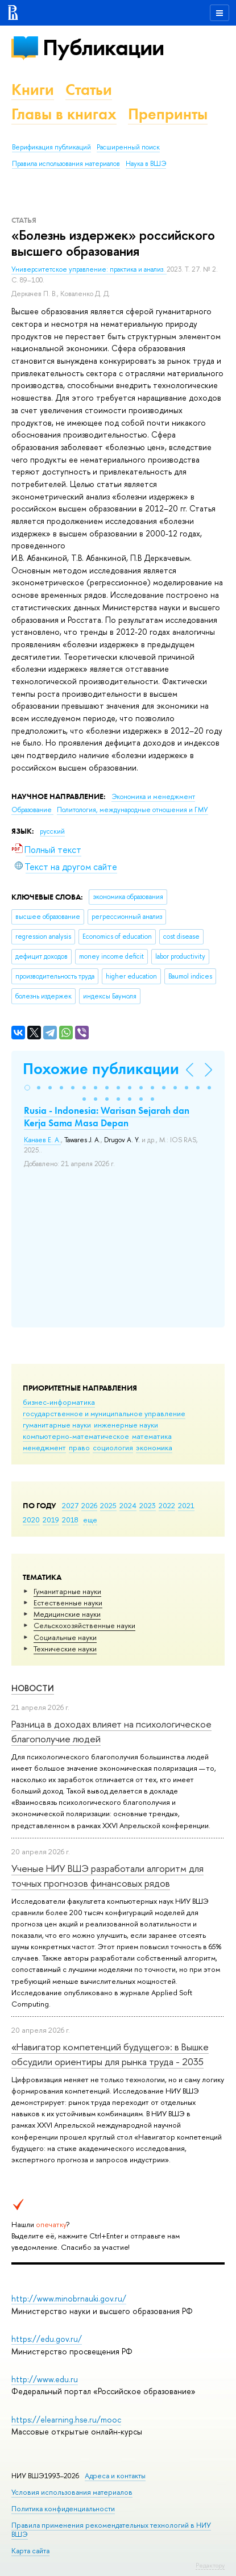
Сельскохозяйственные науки (84, 1625)
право (79, 1447)
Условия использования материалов (72, 2492)
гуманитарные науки (57, 1425)
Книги (32, 89)
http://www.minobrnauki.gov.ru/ (68, 2298)
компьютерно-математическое (76, 1436)
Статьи (88, 89)
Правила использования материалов (66, 163)
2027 (70, 1505)
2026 (89, 1505)
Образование (32, 809)
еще (90, 1519)
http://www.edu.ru (44, 2379)
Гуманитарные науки (67, 1591)
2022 (167, 1505)
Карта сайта (30, 2551)
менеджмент (44, 1447)
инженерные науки (126, 1425)
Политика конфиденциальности (63, 2508)
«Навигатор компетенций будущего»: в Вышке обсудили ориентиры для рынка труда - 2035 (110, 2054)
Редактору (210, 2565)
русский (52, 831)
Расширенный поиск (128, 147)
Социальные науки (65, 1637)
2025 (108, 1505)
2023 (147, 1505)
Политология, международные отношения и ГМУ (132, 809)
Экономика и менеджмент (153, 796)
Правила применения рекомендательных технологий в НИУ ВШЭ (111, 2529)
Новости (32, 1688)
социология (113, 1447)
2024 (127, 1505)
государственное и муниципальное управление (104, 1413)
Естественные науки (68, 1602)
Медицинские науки (67, 1614)
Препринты (168, 114)
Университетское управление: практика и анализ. (89, 269)
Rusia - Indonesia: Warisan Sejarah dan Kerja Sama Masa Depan (106, 1116)
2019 (51, 1519)
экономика (154, 1447)
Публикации (103, 47)
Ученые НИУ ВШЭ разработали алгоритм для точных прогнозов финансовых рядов (107, 1876)
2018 (70, 1519)
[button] (27, 1087)
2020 (31, 1519)
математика (152, 1436)
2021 (186, 1505)
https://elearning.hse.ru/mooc (66, 2419)
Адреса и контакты (115, 2476)
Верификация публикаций (51, 147)
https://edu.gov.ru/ (46, 2338)
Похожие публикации (101, 1069)
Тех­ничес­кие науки (65, 1648)
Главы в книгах (64, 114)
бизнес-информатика (59, 1402)
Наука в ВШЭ (146, 163)
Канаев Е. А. (42, 1140)
